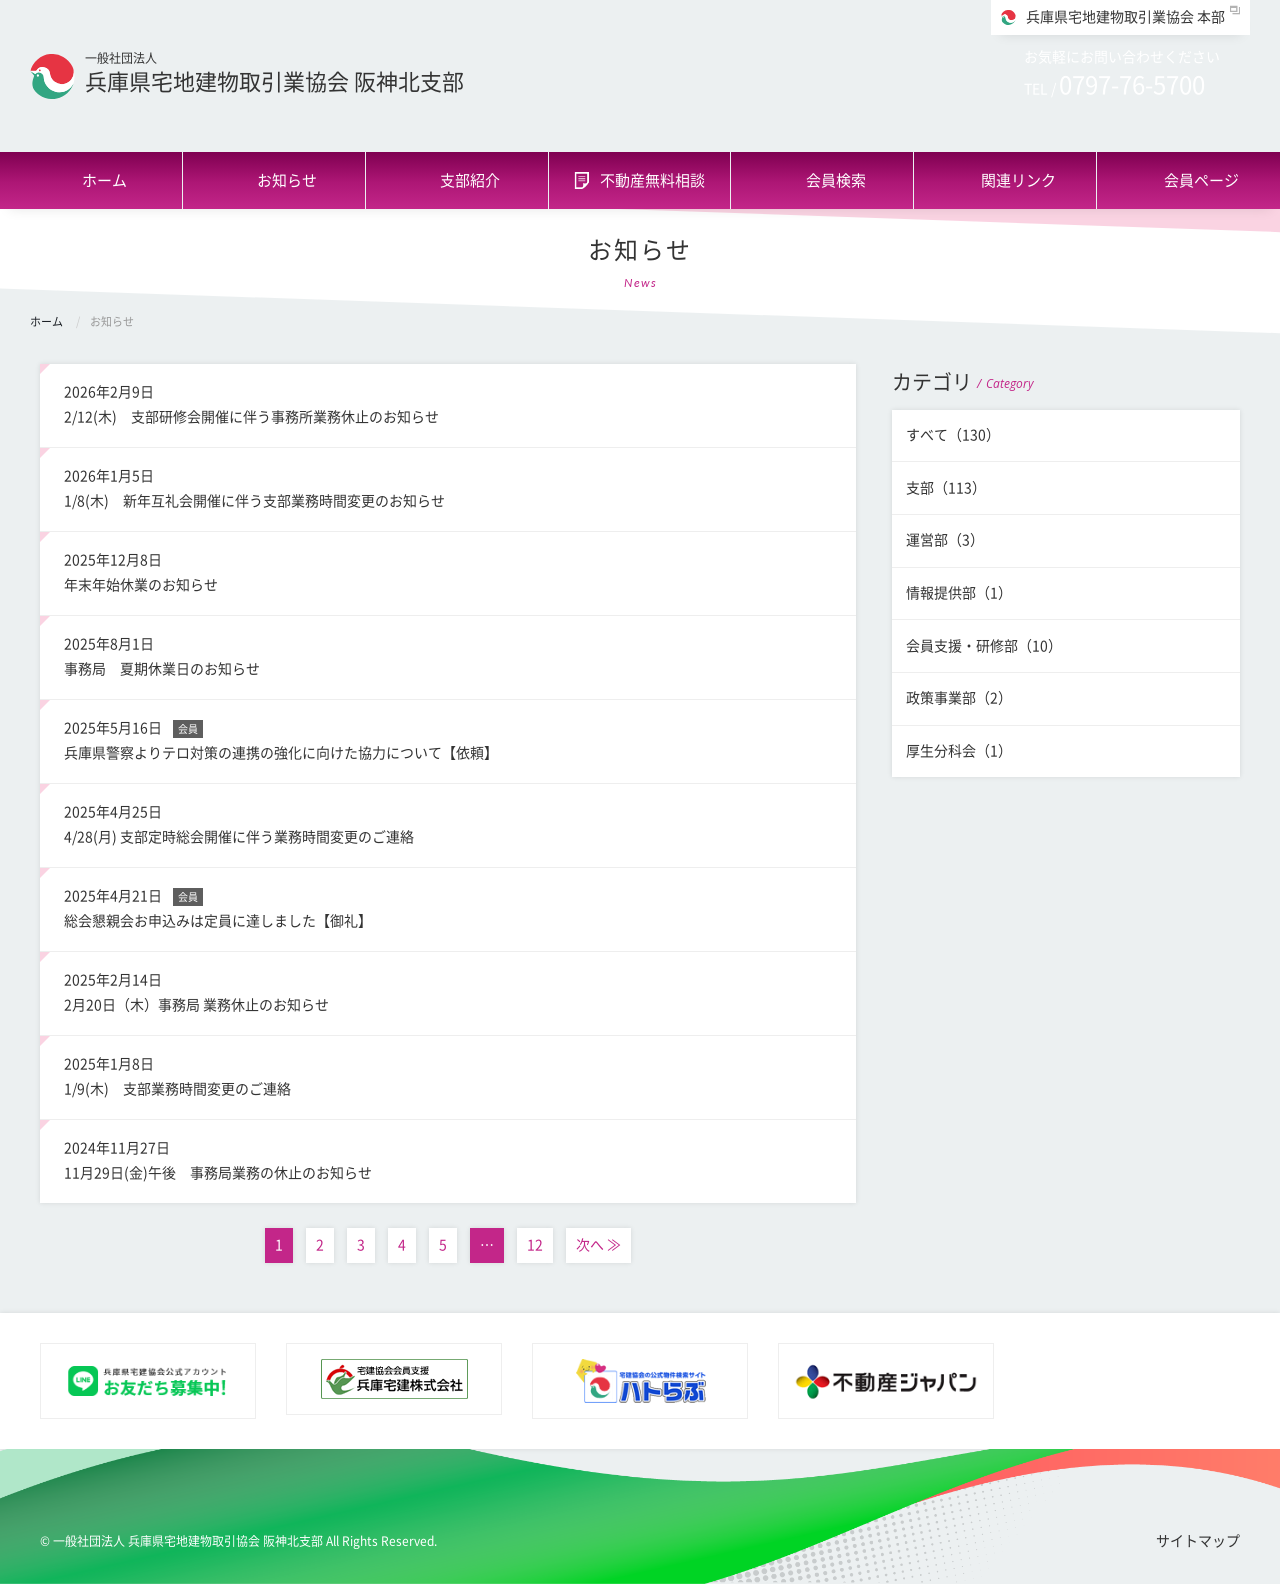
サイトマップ (1198, 1541)
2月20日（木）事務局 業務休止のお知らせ (447, 990)
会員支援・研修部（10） (984, 646)
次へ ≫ (598, 1245)
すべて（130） (953, 435)
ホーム (104, 180)
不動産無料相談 (652, 180)
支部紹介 (470, 180)
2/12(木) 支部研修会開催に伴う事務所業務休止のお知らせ (447, 402)
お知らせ (287, 180)
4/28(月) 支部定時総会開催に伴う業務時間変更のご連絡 (447, 822)
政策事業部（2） (959, 698)
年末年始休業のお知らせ (447, 570)
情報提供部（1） (959, 593)
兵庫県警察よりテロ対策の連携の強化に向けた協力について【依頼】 (447, 738)
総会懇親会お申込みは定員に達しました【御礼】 (447, 906)
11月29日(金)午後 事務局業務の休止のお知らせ (447, 1158)
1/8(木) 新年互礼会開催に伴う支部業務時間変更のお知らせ (447, 486)
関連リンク (1018, 180)
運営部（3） (945, 540)
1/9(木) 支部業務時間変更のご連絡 (447, 1074)
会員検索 (836, 180)
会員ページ (1201, 180)
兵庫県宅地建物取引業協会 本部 (1125, 17)
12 (535, 1245)
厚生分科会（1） (959, 751)
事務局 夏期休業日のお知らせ (447, 654)
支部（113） (946, 488)
